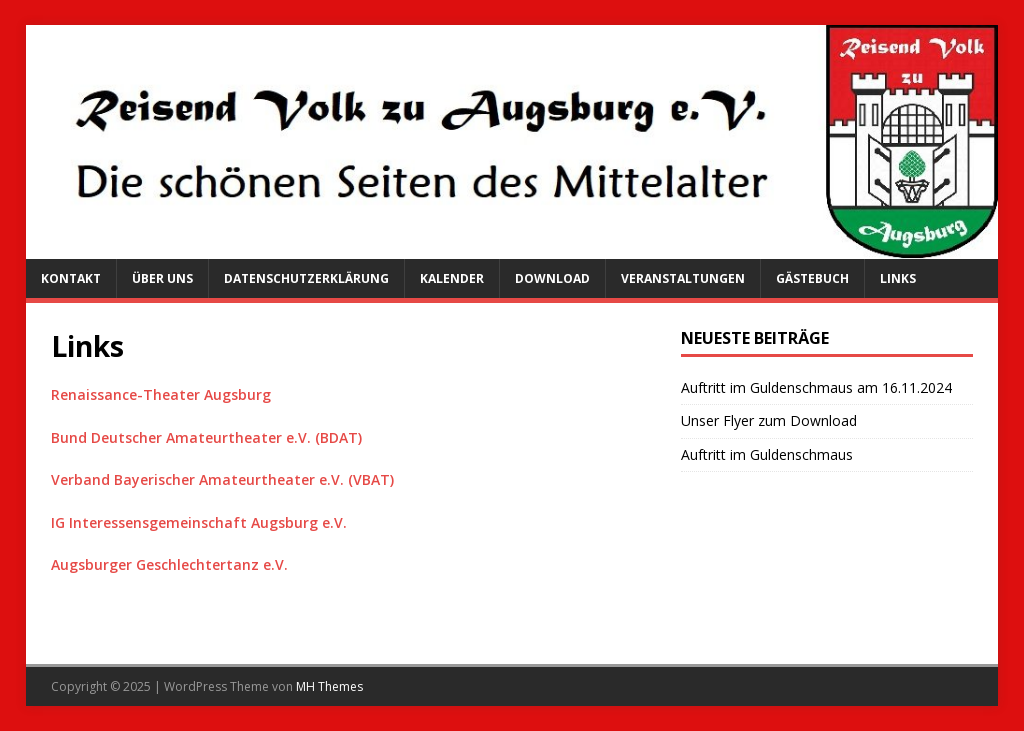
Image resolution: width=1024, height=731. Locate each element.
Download (552, 278)
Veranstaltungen (683, 278)
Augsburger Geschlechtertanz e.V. (169, 564)
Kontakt (71, 278)
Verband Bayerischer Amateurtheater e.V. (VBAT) (222, 479)
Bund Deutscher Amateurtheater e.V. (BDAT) (206, 437)
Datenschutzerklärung (306, 278)
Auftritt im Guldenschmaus (767, 454)
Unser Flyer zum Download (769, 420)
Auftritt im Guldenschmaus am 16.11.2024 (816, 387)
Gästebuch (812, 278)
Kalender (452, 278)
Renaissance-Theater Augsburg (161, 394)
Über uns (162, 278)
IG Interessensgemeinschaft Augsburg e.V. (199, 522)
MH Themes (329, 686)
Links (898, 278)
